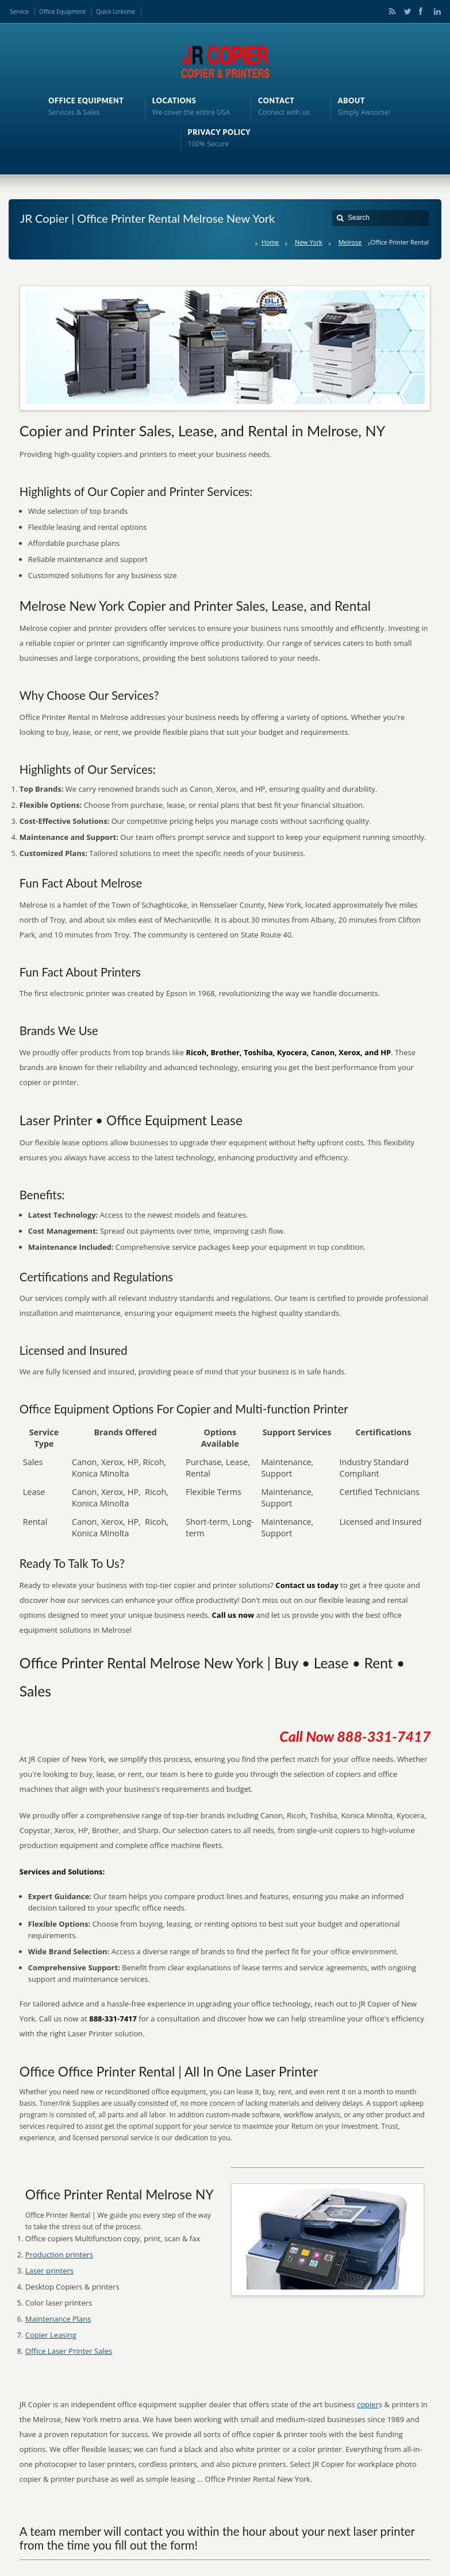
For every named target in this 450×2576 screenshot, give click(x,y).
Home (270, 242)
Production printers (59, 2254)
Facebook (420, 11)
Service (19, 11)
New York (308, 242)
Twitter (405, 11)
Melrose (350, 242)
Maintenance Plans (58, 2319)
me (130, 11)
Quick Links (111, 11)
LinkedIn (434, 11)
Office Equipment (62, 11)
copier (368, 2404)
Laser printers (49, 2270)
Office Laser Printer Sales (68, 2351)
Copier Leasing (50, 2335)
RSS (390, 11)
